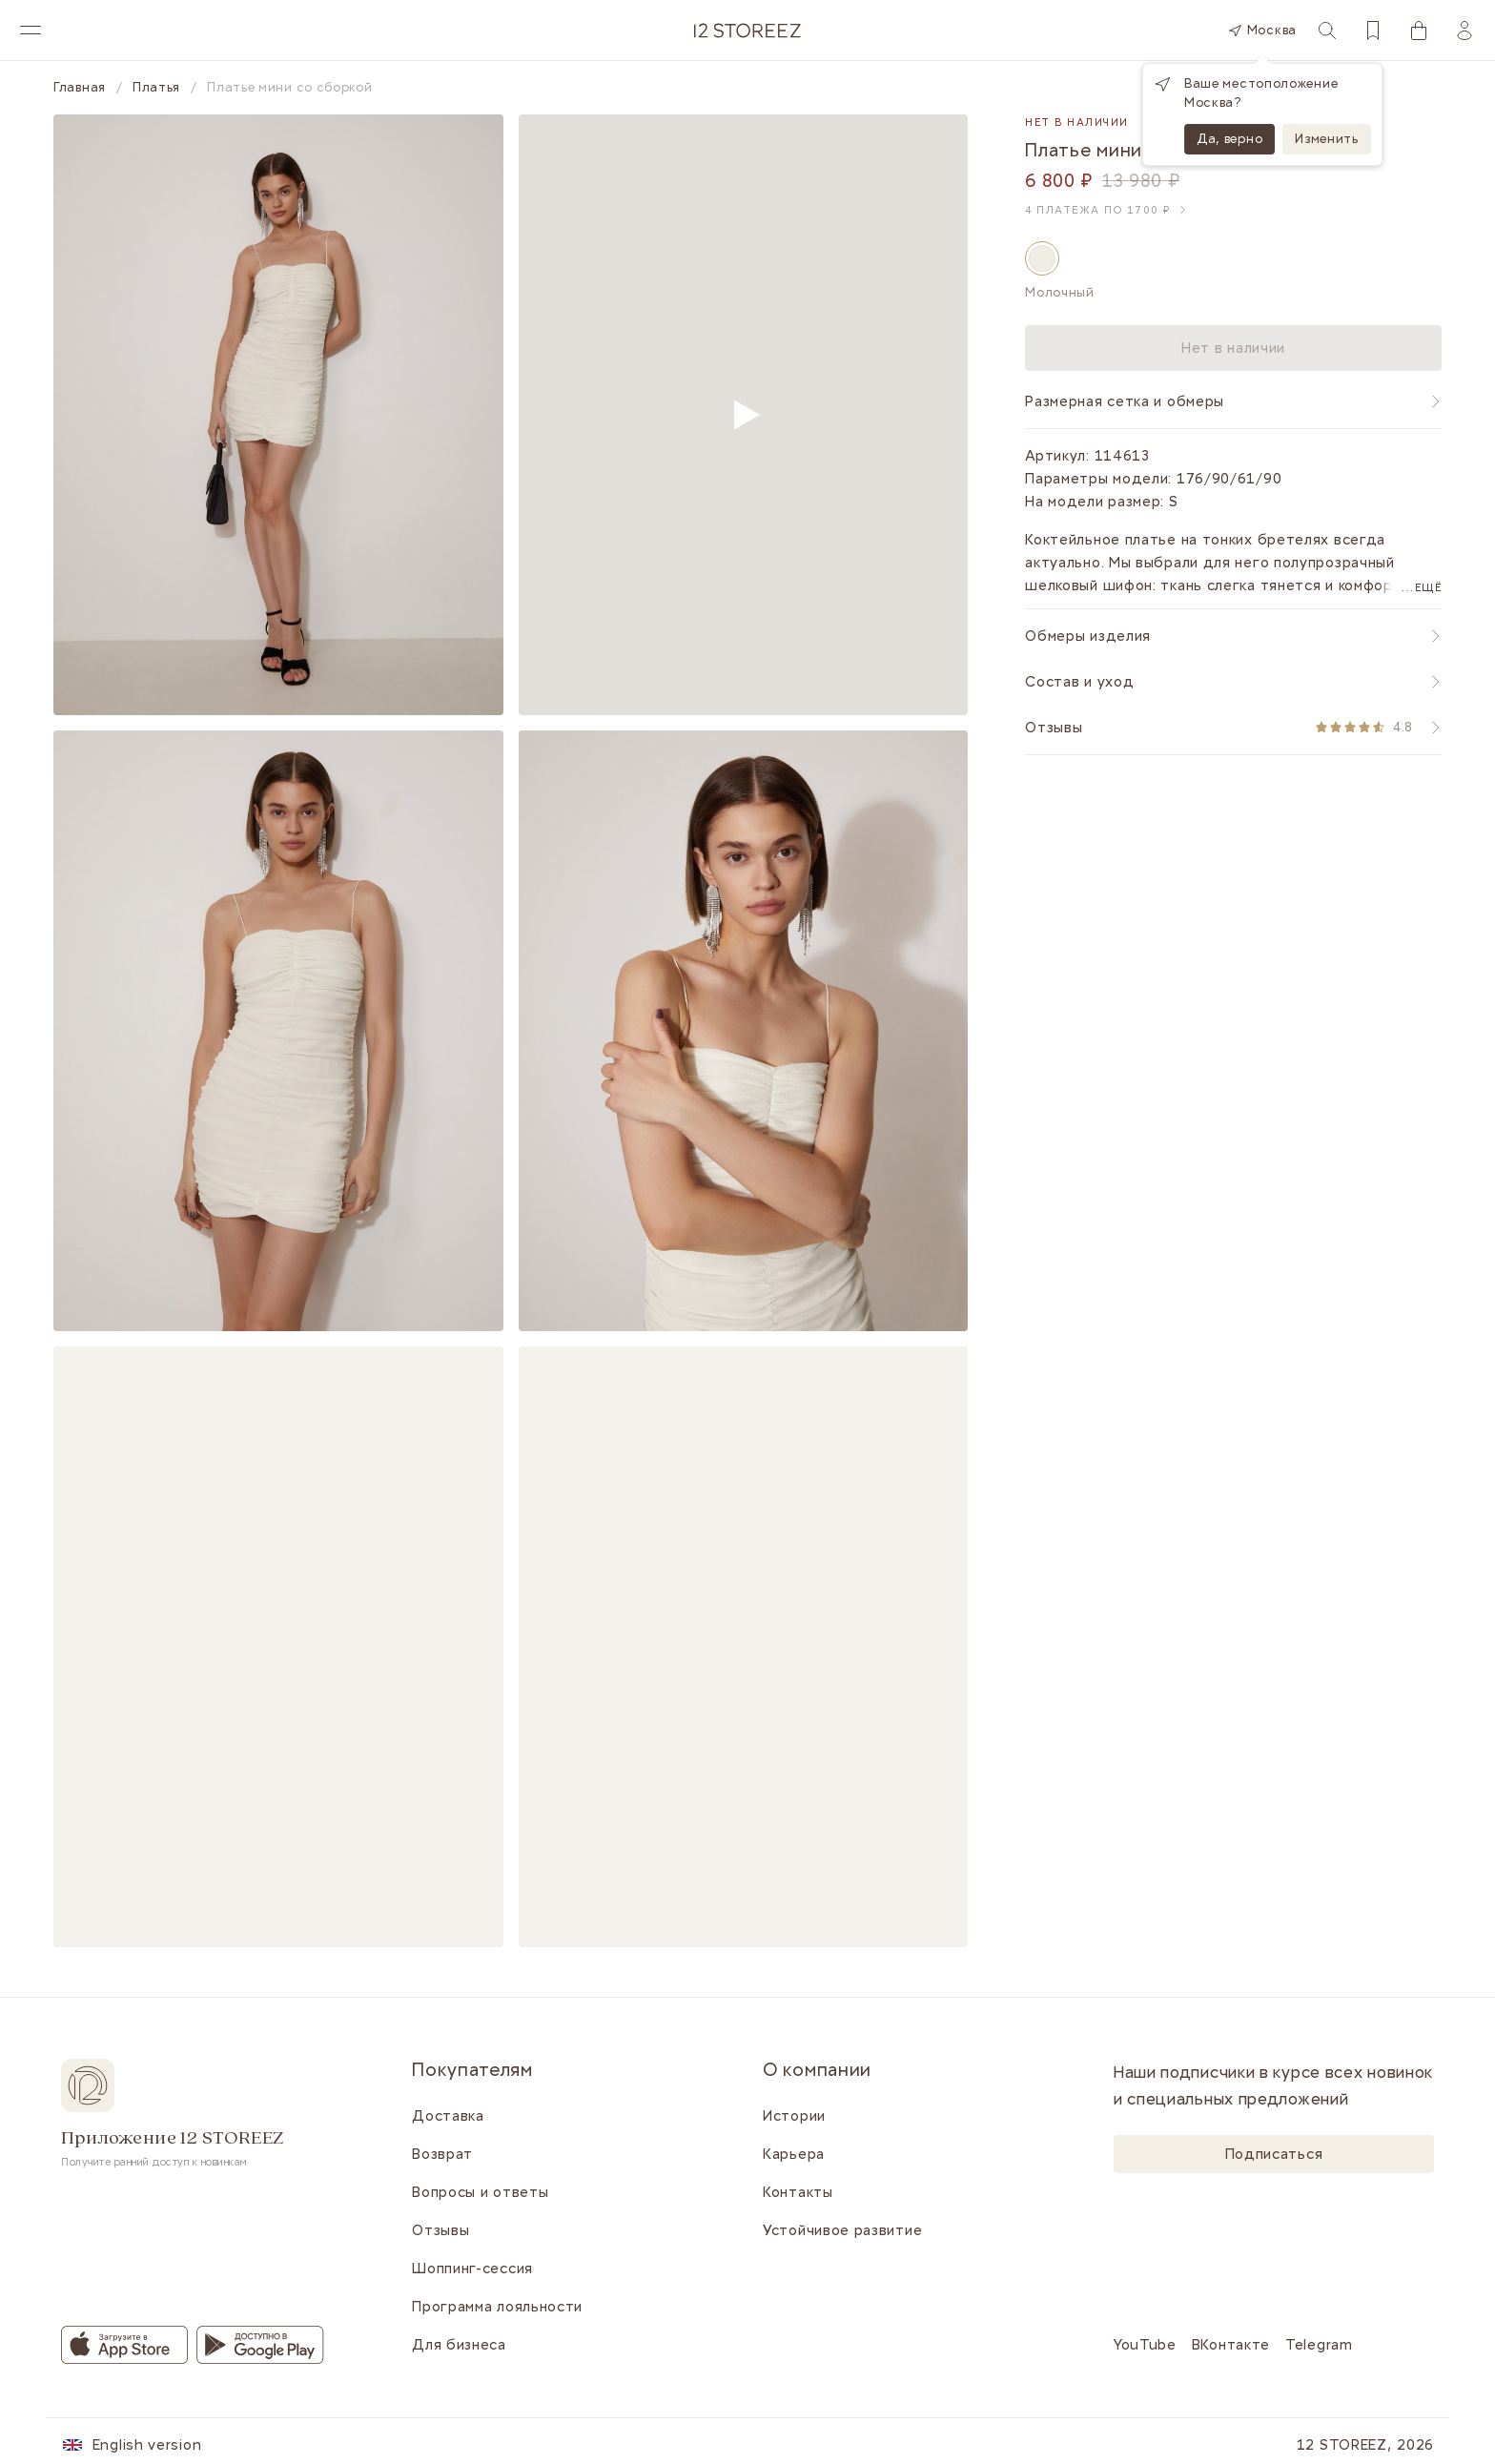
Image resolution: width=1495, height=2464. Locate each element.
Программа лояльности (497, 2306)
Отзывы (440, 2230)
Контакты (798, 2192)
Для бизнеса (459, 2344)
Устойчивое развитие (842, 2230)
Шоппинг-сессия (472, 2268)
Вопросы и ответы (480, 2192)
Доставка (448, 2115)
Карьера (794, 2154)
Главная (79, 87)
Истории (794, 2115)
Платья (156, 87)
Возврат (442, 2154)
